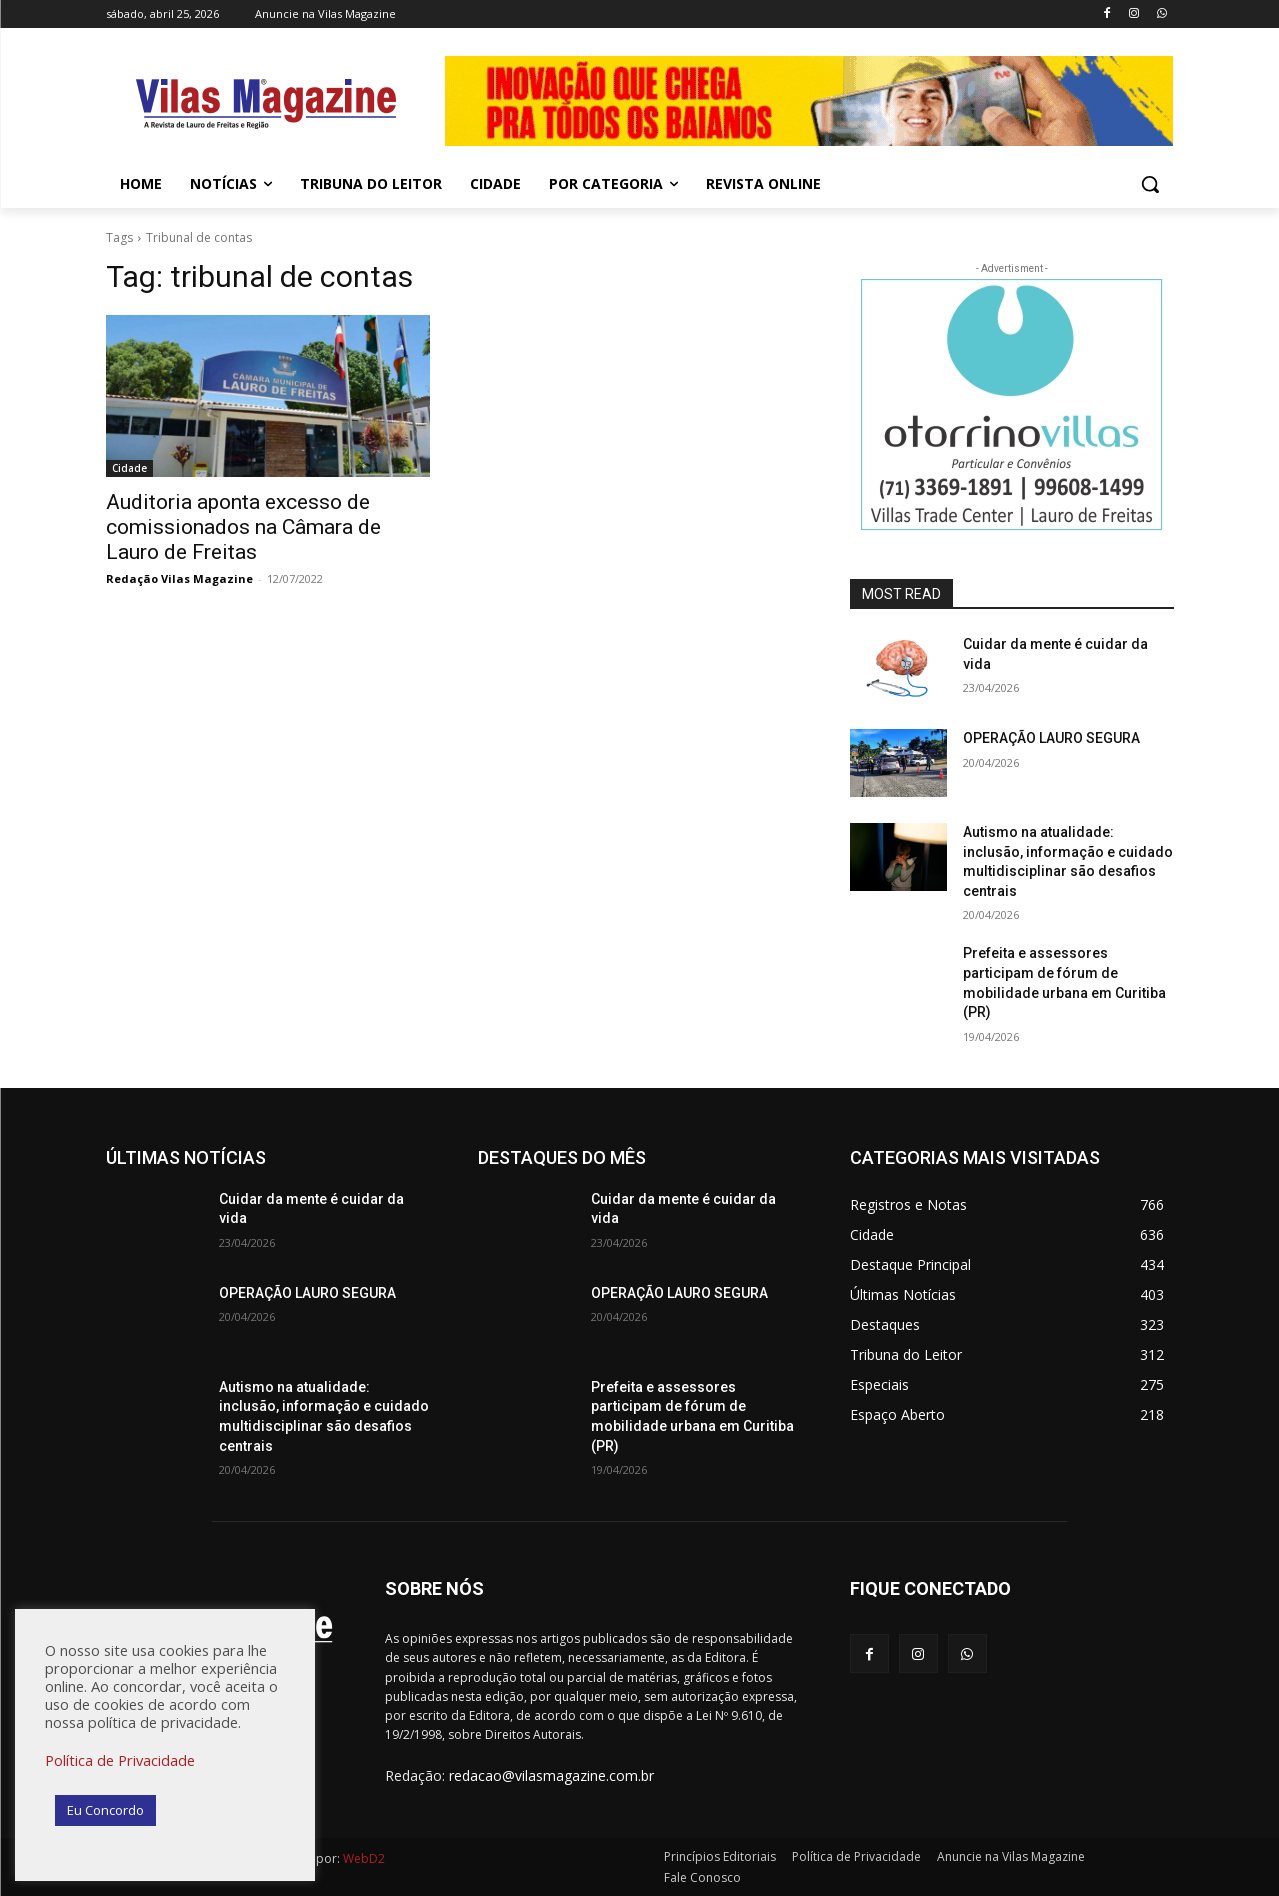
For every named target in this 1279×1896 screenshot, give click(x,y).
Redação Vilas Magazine (179, 578)
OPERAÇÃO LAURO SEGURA (1051, 738)
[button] (1150, 184)
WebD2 (362, 1858)
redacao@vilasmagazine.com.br (551, 1775)
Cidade (129, 468)
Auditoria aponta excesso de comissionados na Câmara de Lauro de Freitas (243, 527)
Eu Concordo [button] (105, 1810)
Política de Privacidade (120, 1760)
